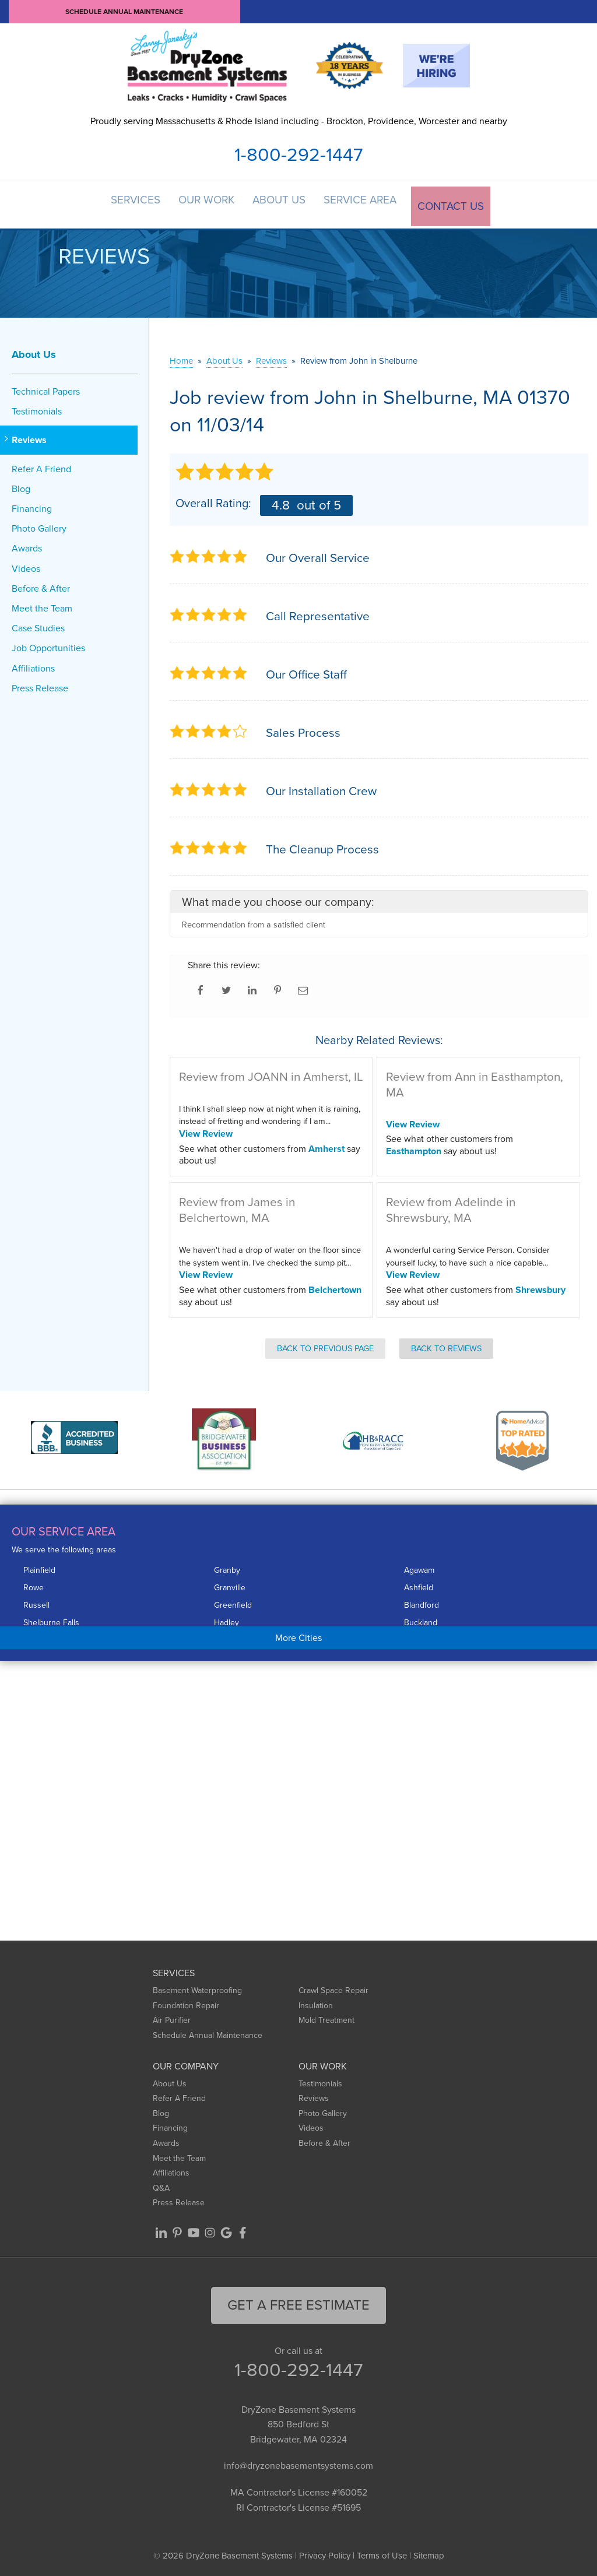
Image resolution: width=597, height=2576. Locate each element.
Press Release (40, 684)
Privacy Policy (324, 2552)
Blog (21, 485)
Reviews (29, 436)
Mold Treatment (326, 2017)
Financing (32, 505)
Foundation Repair (186, 2002)
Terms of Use (382, 2552)
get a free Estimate (298, 2301)
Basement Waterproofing (197, 1987)
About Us (283, 203)
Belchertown (334, 1286)
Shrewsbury (540, 1286)
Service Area (367, 203)
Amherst (326, 1145)
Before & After (41, 585)
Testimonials (37, 408)
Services (131, 203)
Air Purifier (172, 2017)
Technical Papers (46, 387)
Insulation (315, 2002)
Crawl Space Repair (333, 1987)
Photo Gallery (39, 525)
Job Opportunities (48, 645)
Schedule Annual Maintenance (124, 11)
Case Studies (38, 625)
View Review (206, 1130)
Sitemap (428, 2552)
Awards (27, 545)
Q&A (161, 2184)
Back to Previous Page (325, 1344)
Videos (26, 565)
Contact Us (458, 203)
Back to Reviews (446, 1344)
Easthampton (413, 1148)
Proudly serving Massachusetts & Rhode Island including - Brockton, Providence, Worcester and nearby (298, 121)
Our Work (206, 203)
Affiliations (33, 664)
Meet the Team (42, 604)
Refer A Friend (41, 465)
